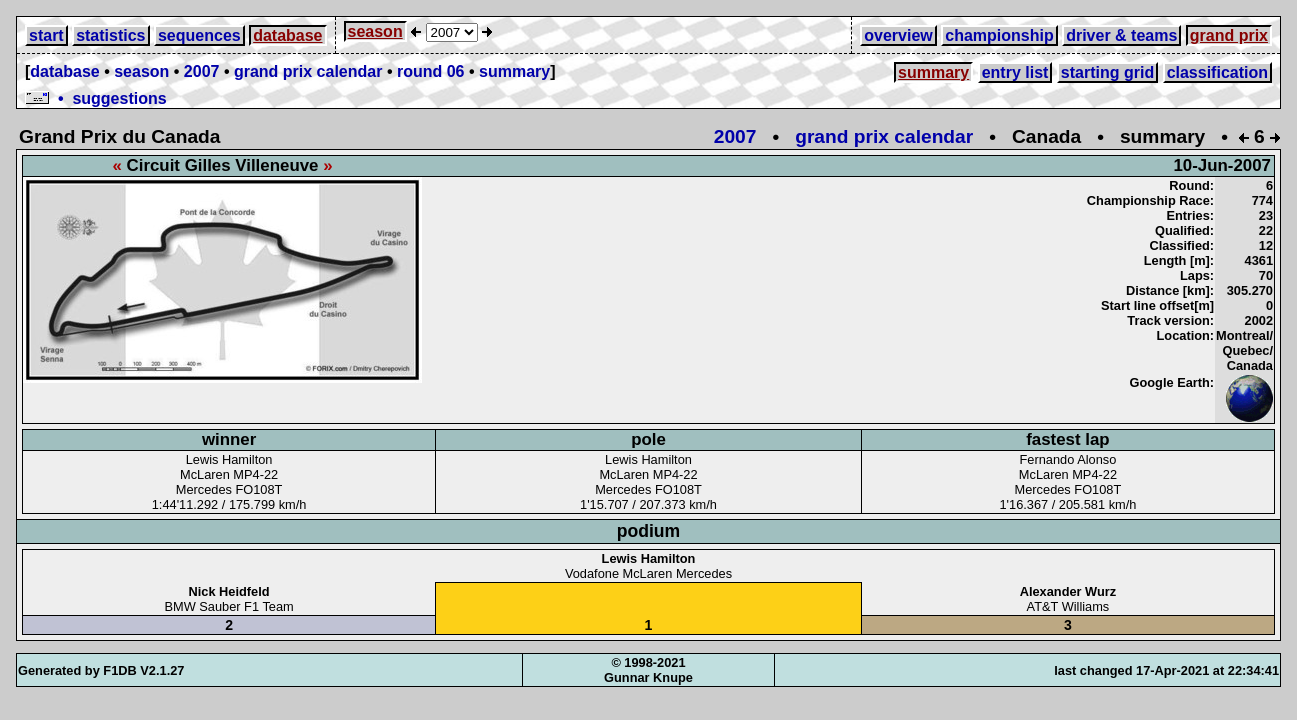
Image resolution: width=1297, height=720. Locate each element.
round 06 (431, 71)
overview (898, 35)
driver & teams (1121, 35)
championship (999, 35)
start (46, 35)
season (375, 31)
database (287, 35)
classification (1217, 72)
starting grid (1107, 72)
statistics (110, 35)
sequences (199, 35)
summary (514, 71)
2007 (202, 71)
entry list (1015, 72)
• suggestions (96, 98)
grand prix (1229, 35)
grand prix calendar (308, 71)
